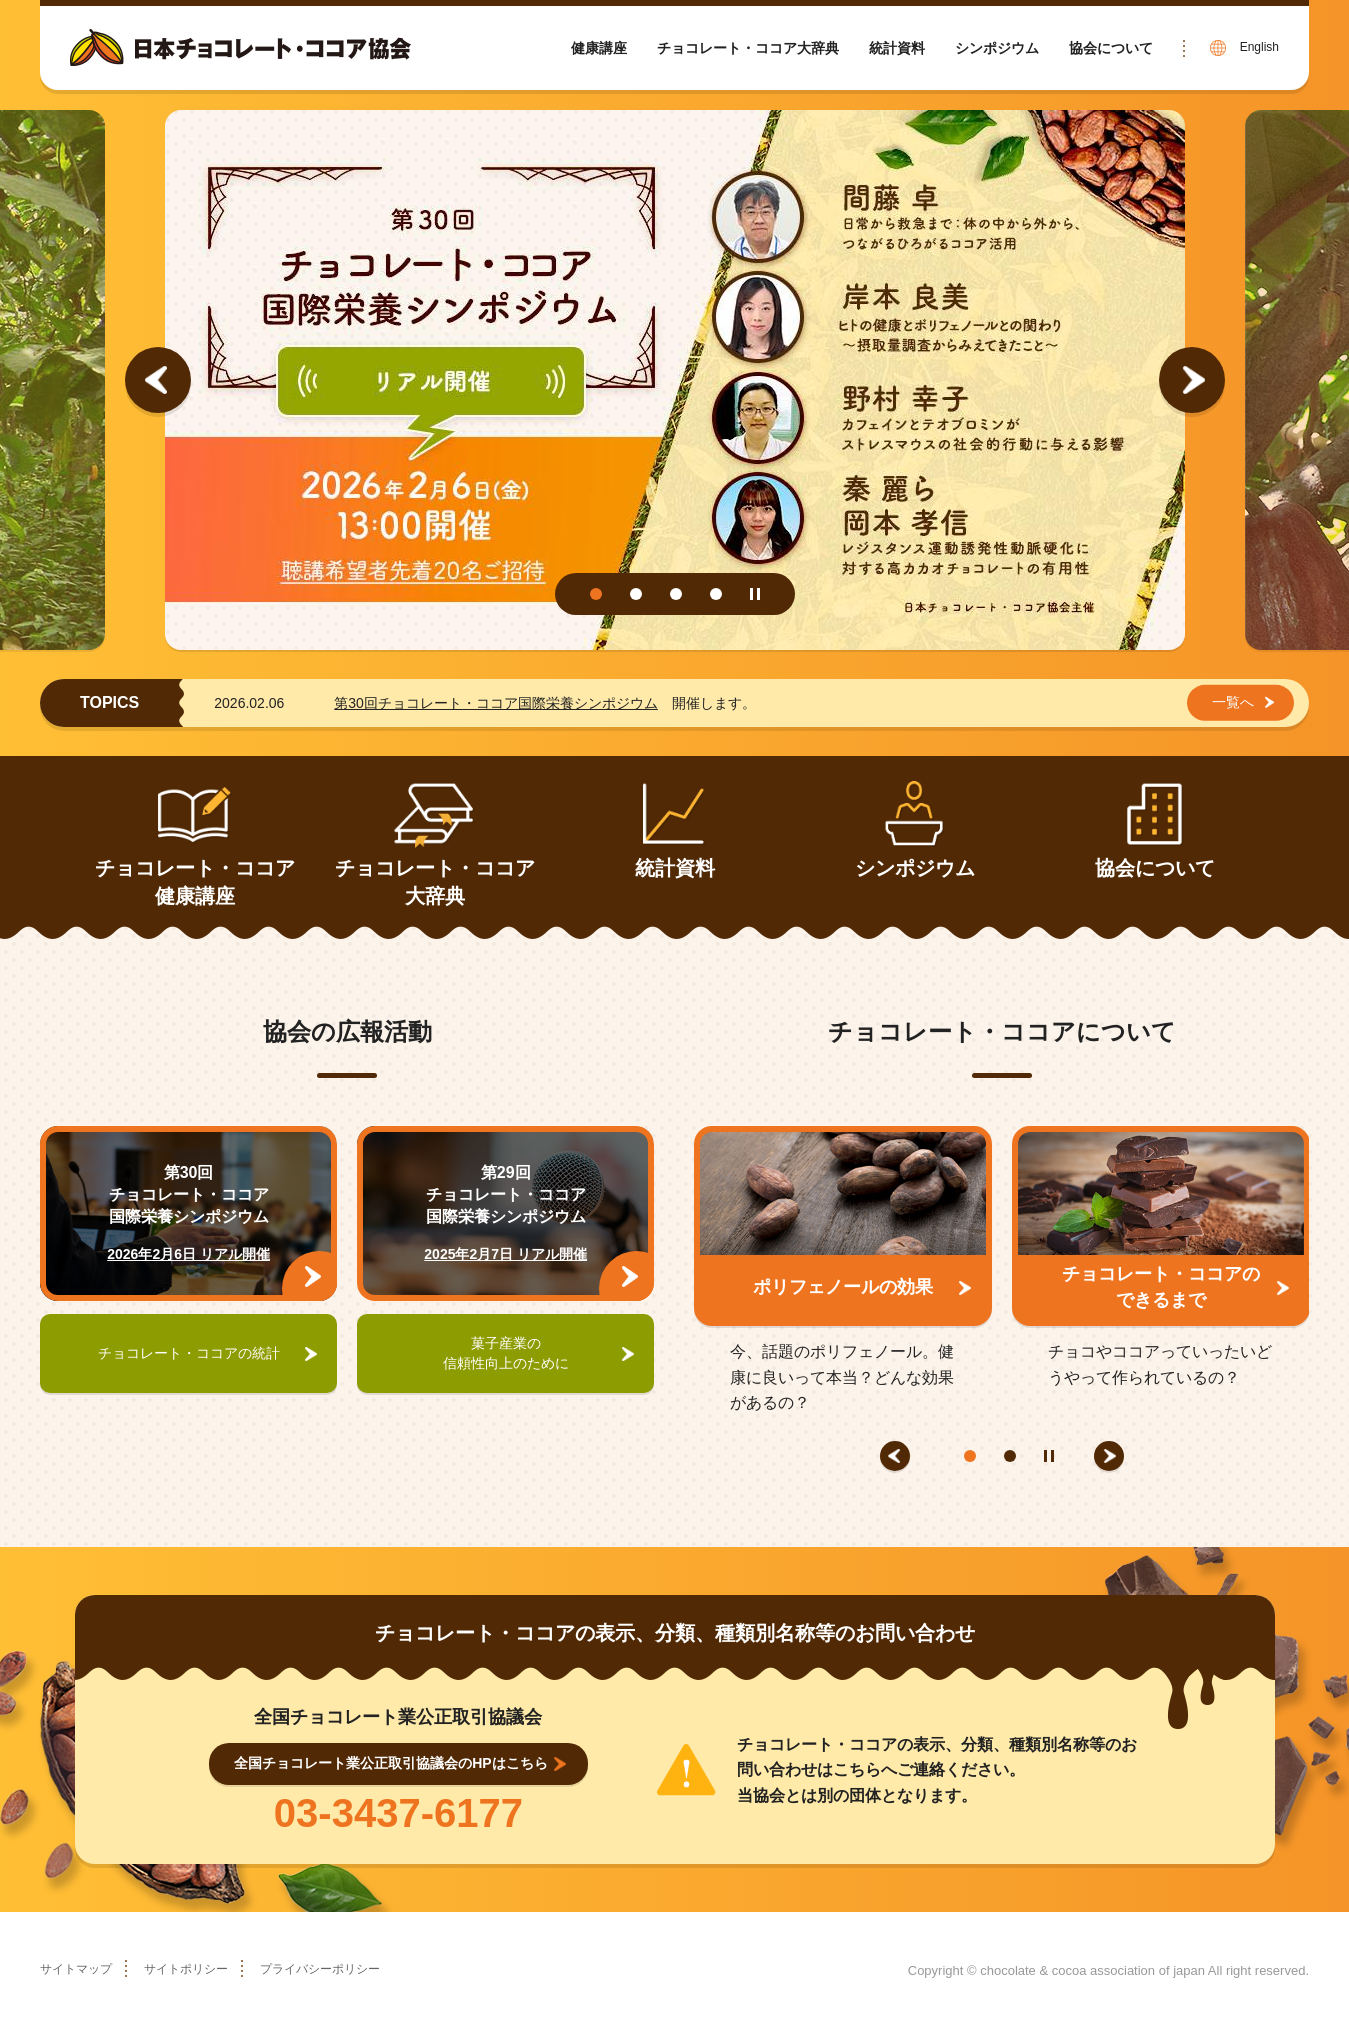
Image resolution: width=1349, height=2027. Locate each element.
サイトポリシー (205, 1968)
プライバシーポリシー (356, 1968)
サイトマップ (82, 1968)
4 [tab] (716, 594)
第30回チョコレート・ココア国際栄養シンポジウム (496, 703)
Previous (158, 380)
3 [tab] (676, 594)
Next (1192, 380)
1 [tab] (596, 594)
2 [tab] (636, 594)
